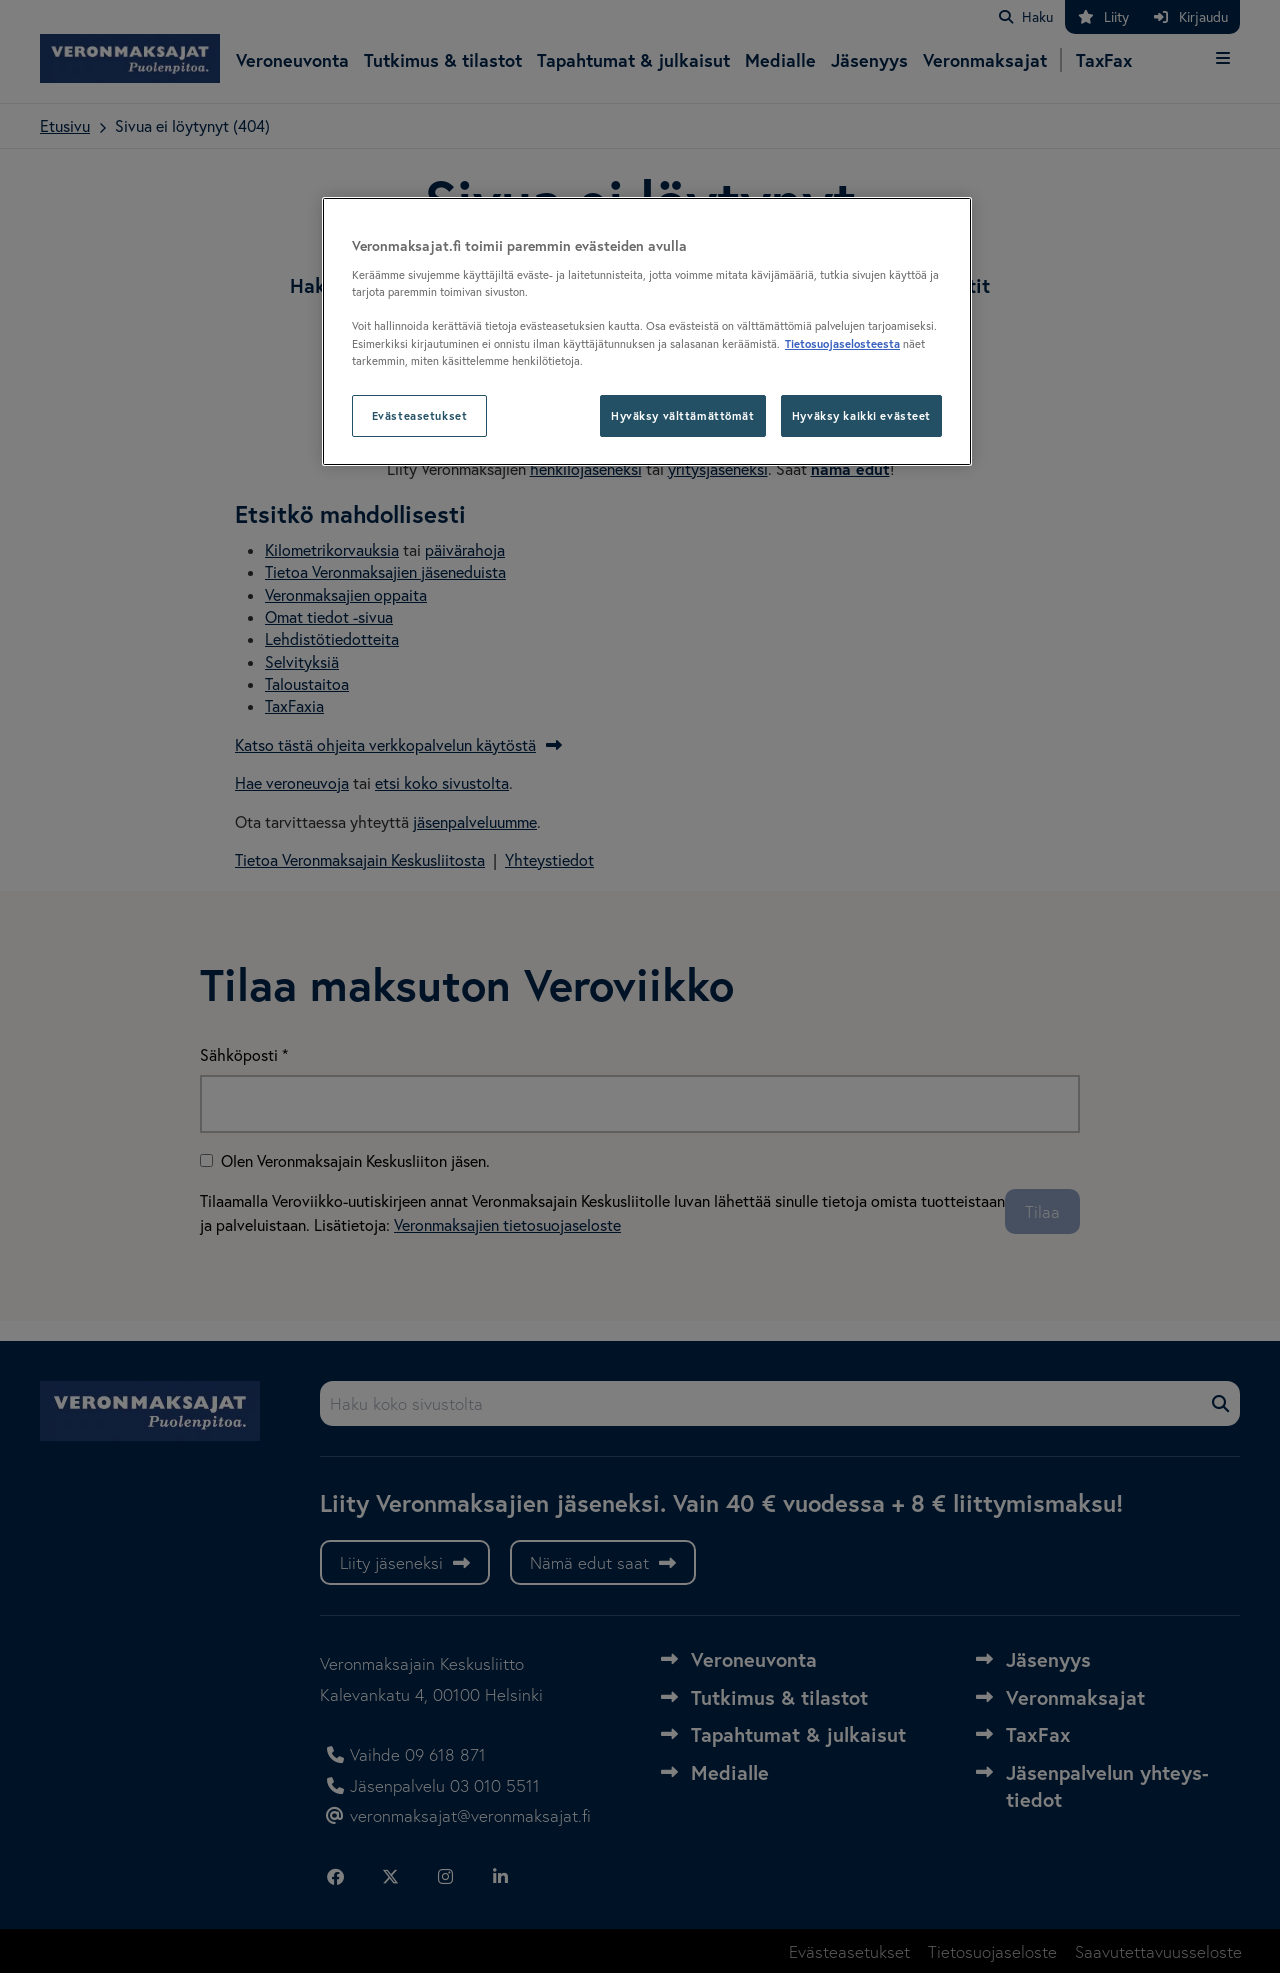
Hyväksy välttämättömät (683, 415)
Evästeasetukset (420, 415)
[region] (647, 331)
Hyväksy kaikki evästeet (861, 415)
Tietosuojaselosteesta (842, 343)
